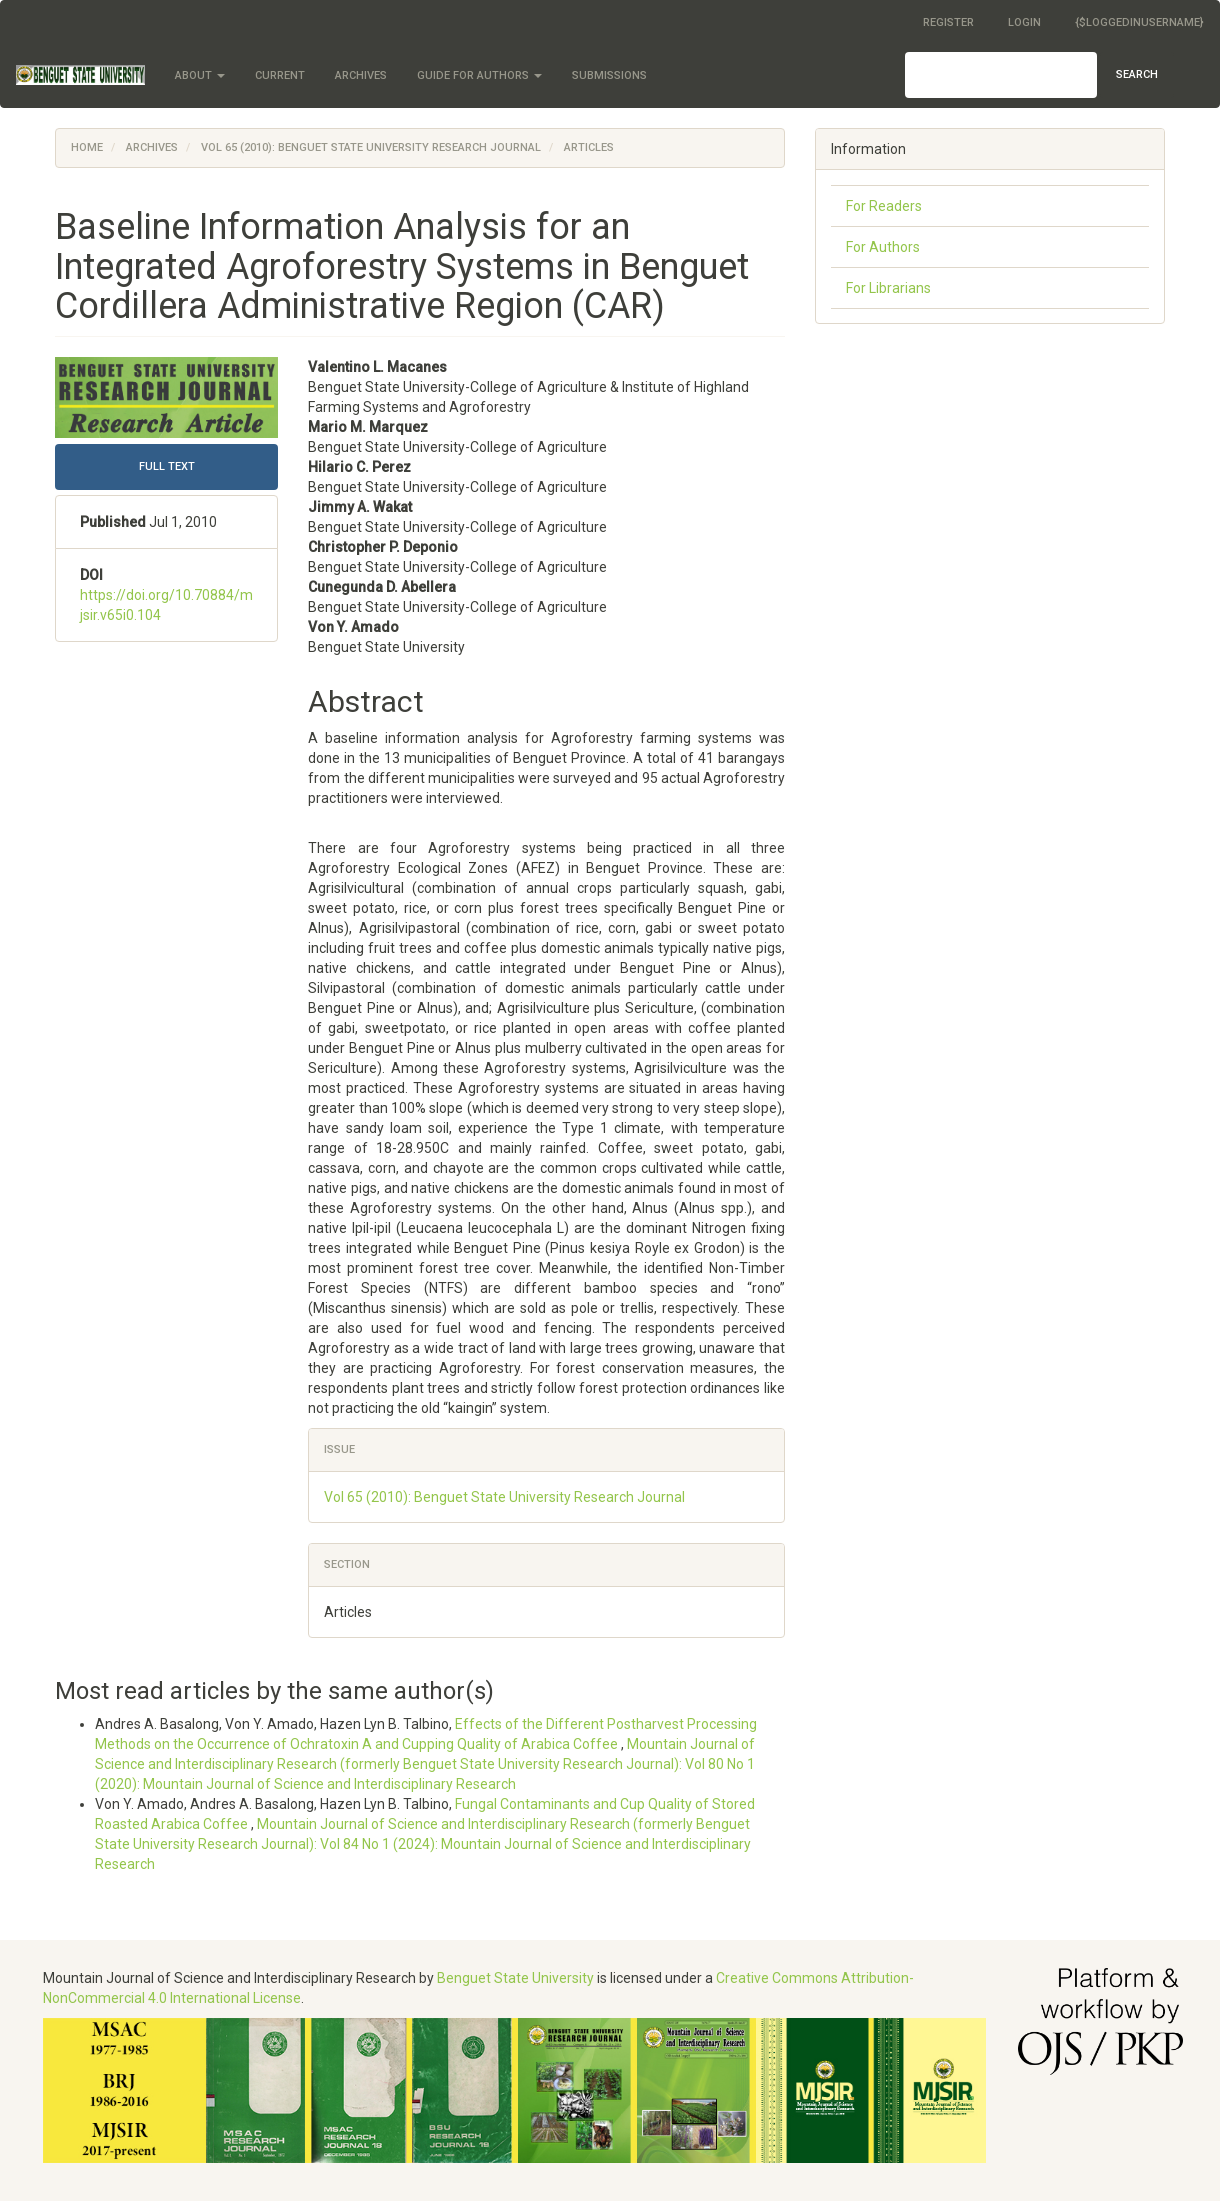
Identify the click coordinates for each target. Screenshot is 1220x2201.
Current (280, 75)
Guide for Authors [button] (479, 75)
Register (948, 22)
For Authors (883, 247)
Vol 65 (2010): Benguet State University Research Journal (371, 147)
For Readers (884, 206)
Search (1137, 74)
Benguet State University (515, 1978)
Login (1024, 22)
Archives (361, 75)
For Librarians (888, 288)
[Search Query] (1001, 75)
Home (87, 147)
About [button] (200, 75)
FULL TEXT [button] (167, 466)
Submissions (609, 75)
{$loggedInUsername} (1139, 22)
